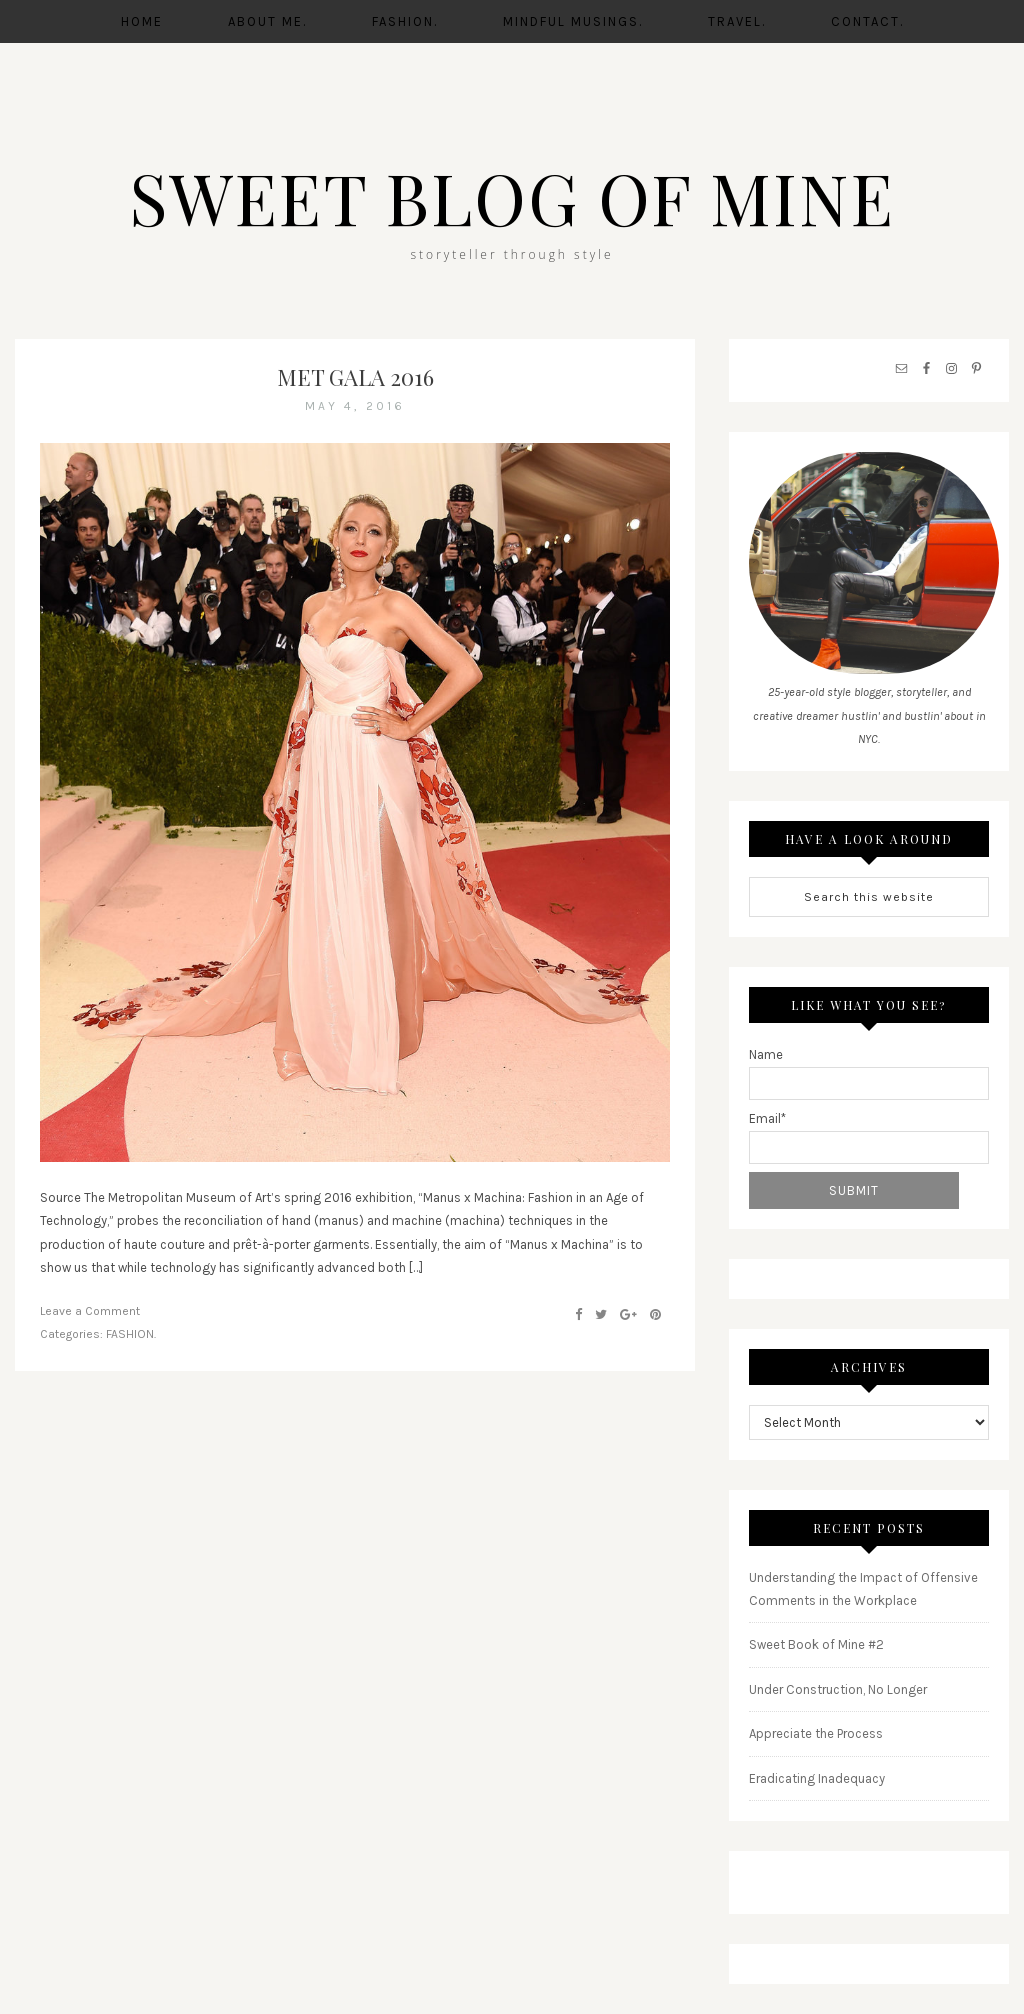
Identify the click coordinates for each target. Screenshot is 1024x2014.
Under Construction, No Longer (838, 1689)
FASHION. (131, 1334)
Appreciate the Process (816, 1733)
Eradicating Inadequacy (817, 1778)
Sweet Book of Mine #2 (816, 1644)
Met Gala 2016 (355, 377)
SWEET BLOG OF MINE (512, 197)
